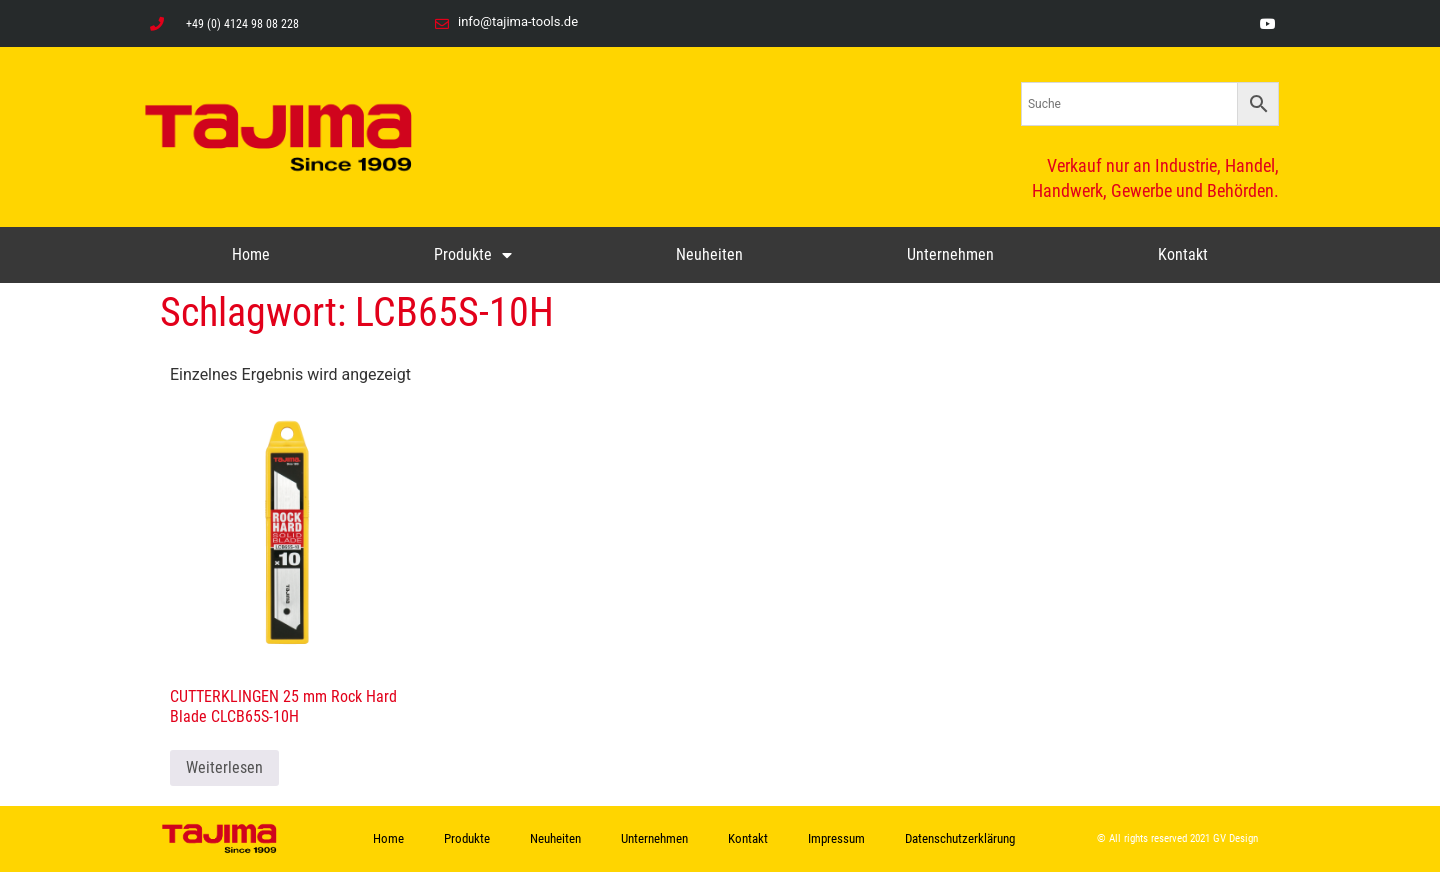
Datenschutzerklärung (960, 838)
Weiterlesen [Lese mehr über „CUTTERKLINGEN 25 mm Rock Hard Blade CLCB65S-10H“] (224, 767)
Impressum (836, 838)
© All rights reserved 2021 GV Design (1177, 838)
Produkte (473, 255)
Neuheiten (709, 254)
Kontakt (1183, 254)
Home (251, 254)
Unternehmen (950, 254)
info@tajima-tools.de (518, 21)
